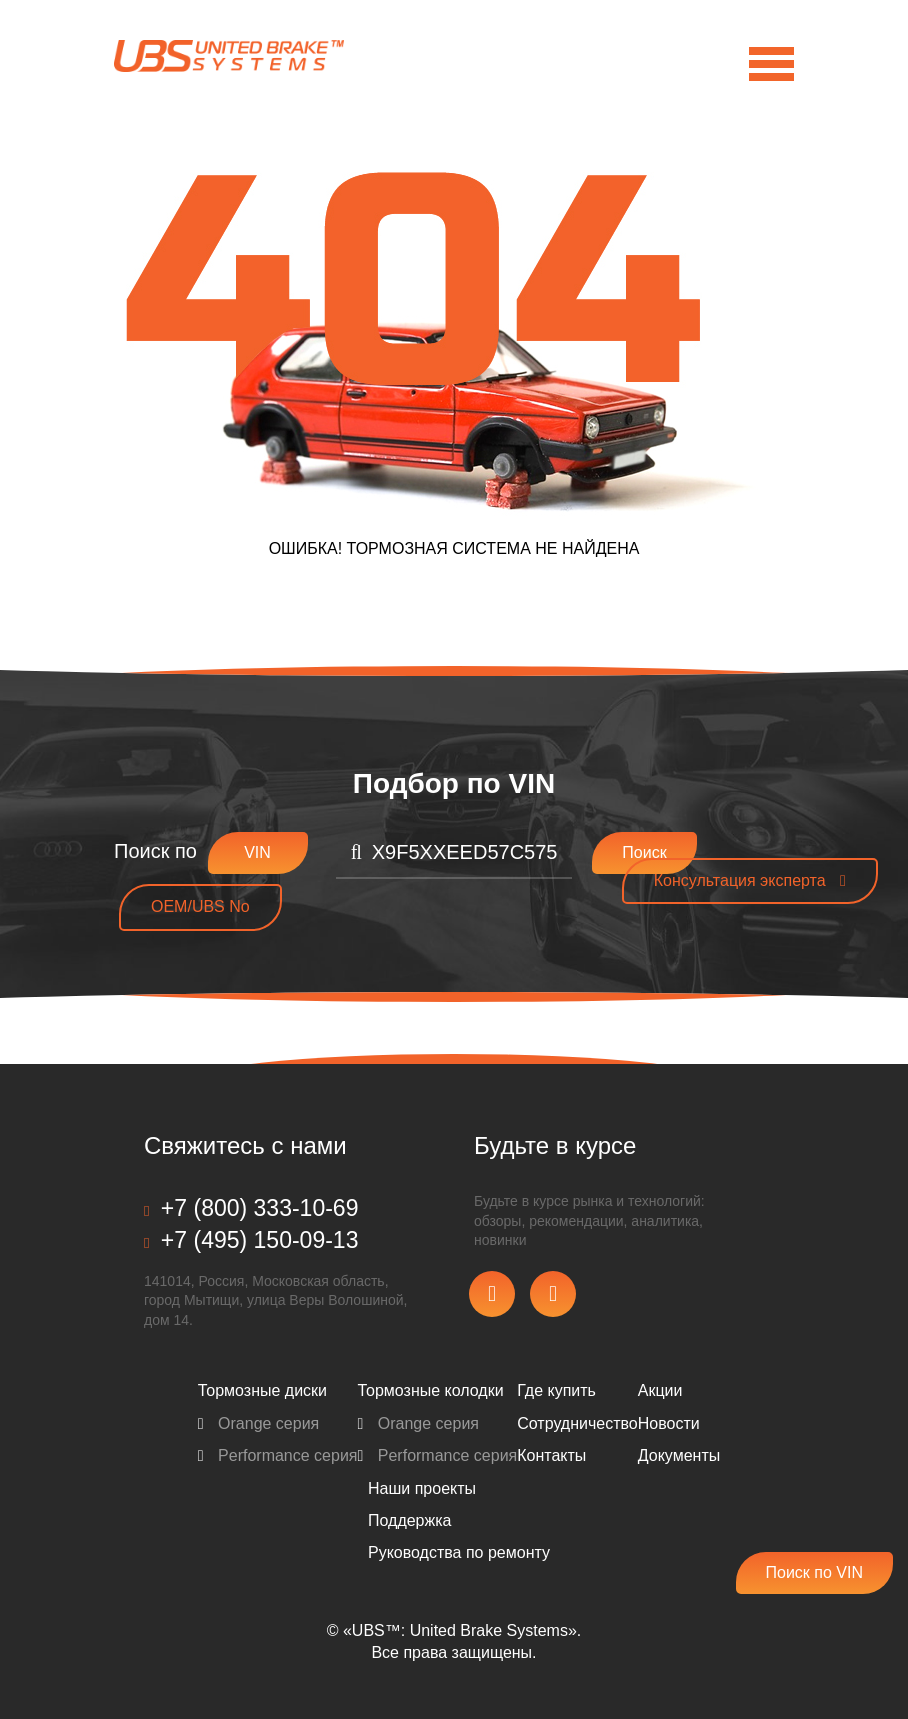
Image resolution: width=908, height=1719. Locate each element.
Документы (679, 1455)
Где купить (556, 1390)
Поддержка (409, 1520)
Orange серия (259, 1423)
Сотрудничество (577, 1423)
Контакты (551, 1455)
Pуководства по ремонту (459, 1552)
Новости (669, 1423)
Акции (660, 1390)
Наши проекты (422, 1488)
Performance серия (278, 1455)
